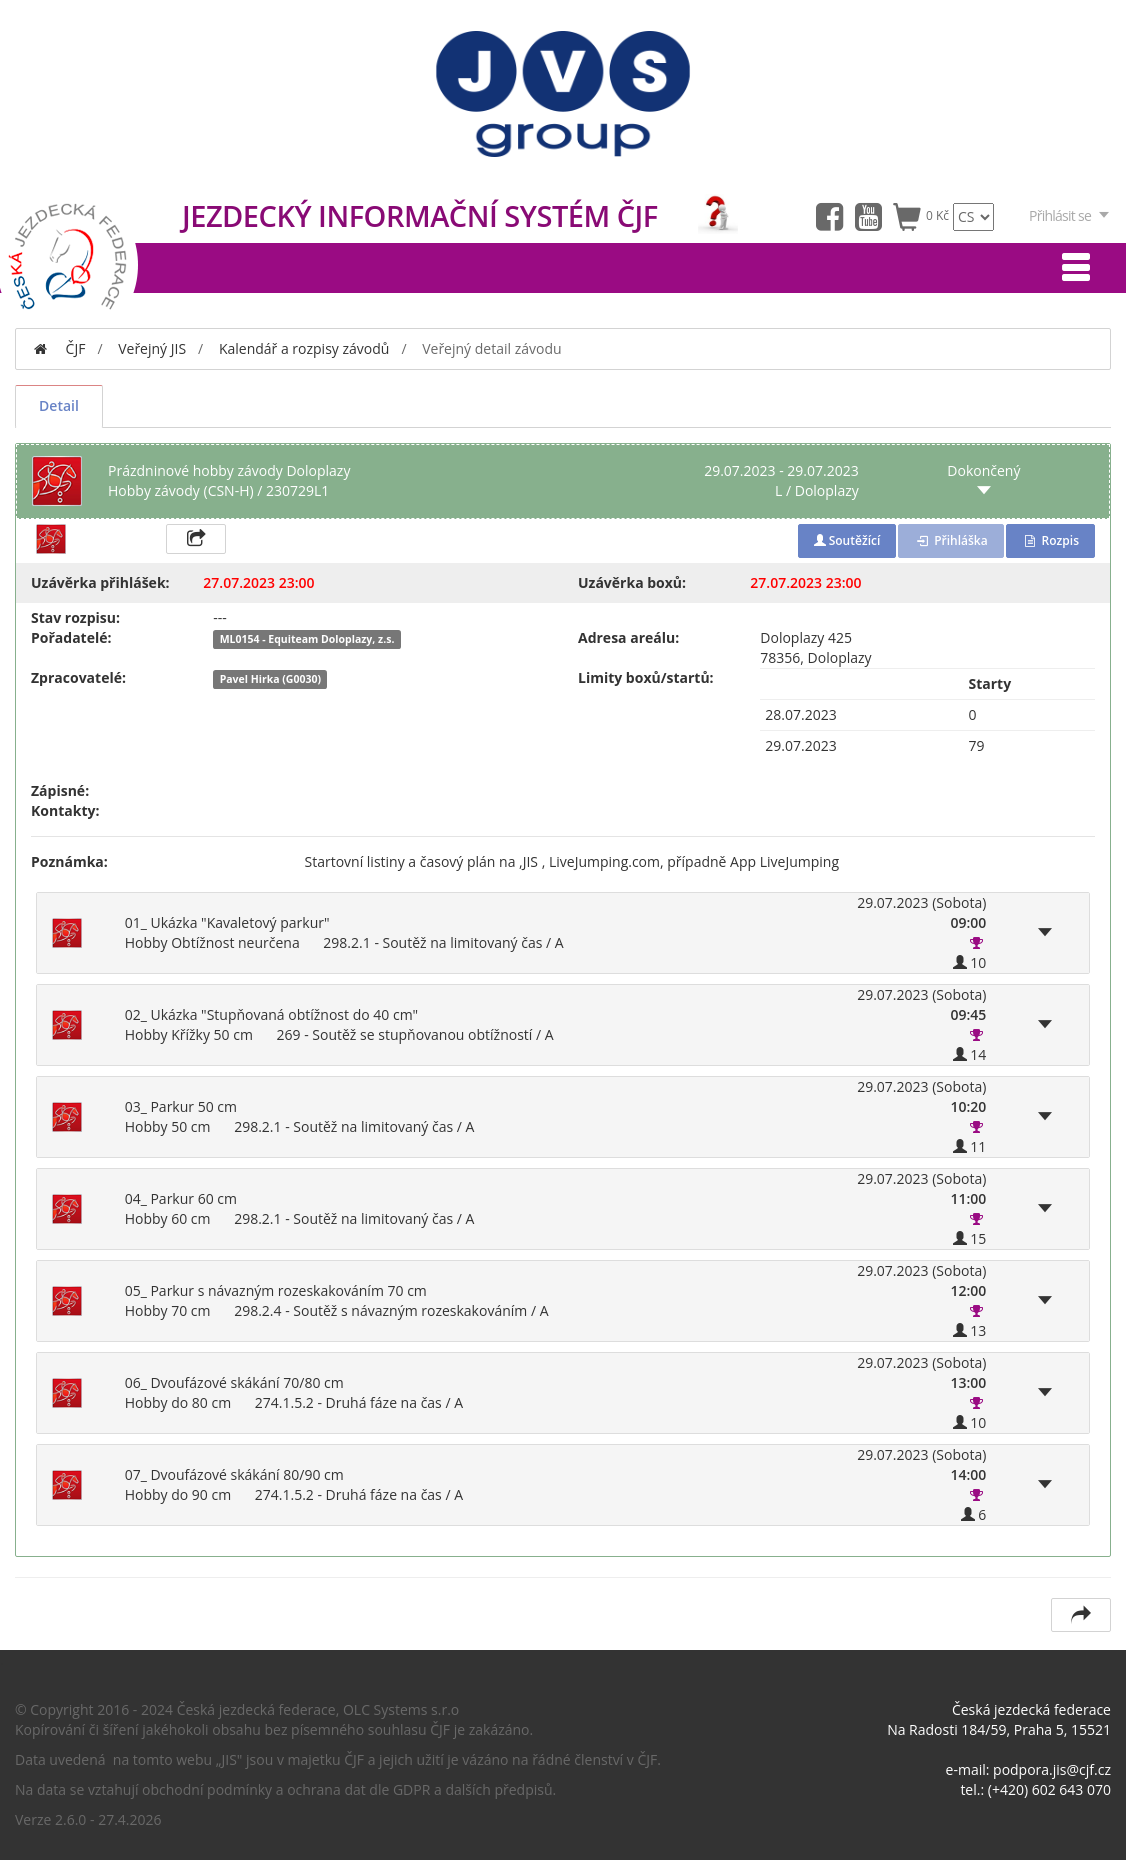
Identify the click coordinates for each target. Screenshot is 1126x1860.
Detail (59, 405)
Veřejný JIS (152, 348)
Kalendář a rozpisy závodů (304, 348)
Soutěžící (847, 540)
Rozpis (1050, 540)
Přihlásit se (1070, 215)
